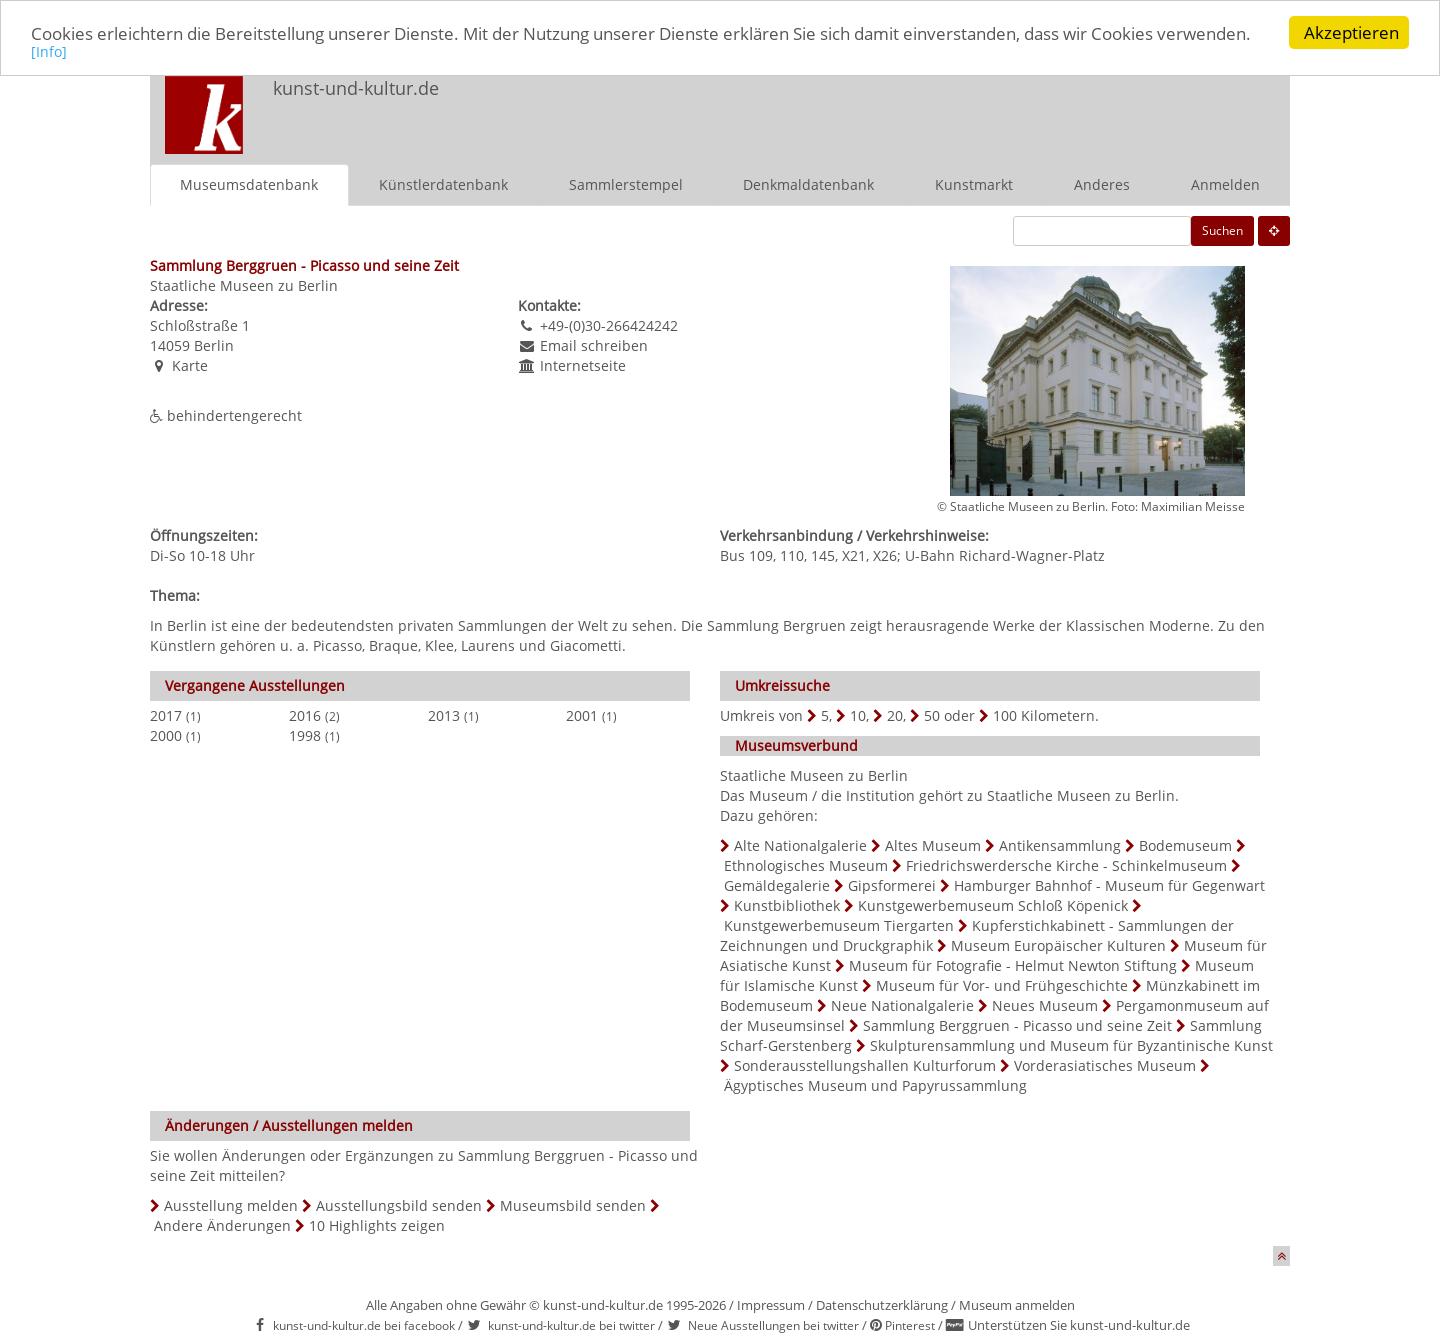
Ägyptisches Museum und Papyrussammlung (875, 1085)
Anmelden (1225, 184)
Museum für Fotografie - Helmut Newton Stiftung (1013, 965)
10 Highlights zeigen (377, 1225)
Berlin (214, 345)
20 (895, 715)
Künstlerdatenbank (443, 184)
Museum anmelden (1017, 1305)
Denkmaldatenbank (808, 184)
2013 (444, 715)
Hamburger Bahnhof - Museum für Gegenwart (1109, 885)
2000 (166, 735)
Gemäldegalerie (777, 885)
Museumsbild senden (573, 1205)
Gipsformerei (892, 885)
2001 (582, 715)
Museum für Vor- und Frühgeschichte (1002, 985)
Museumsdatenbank (249, 184)
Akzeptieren (1351, 32)
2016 (305, 715)
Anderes (1102, 184)
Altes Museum (933, 845)
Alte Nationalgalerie (800, 845)
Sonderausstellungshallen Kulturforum (865, 1065)
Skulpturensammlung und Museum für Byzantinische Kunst (1071, 1045)
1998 (305, 735)
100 (1005, 715)
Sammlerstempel (626, 184)
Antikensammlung (1060, 845)
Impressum (771, 1305)
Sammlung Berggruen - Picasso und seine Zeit (1017, 1025)
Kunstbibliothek (787, 905)
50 (932, 715)
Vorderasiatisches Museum (1105, 1065)
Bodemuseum (1185, 845)
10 (858, 715)
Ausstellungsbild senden (399, 1205)
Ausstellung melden (231, 1205)
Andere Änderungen (222, 1225)
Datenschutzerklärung (882, 1305)
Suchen (1222, 230)
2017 (166, 715)
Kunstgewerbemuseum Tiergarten (839, 925)
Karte (190, 365)
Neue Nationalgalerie (902, 1005)
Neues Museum (1045, 1005)
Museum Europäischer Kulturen (1058, 945)
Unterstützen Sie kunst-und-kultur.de (1079, 1325)
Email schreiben (594, 345)
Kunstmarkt (974, 184)
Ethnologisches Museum (806, 865)
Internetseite (583, 365)
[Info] (49, 51)
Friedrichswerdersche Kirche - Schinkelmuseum (1066, 865)
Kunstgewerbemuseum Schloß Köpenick (993, 905)
